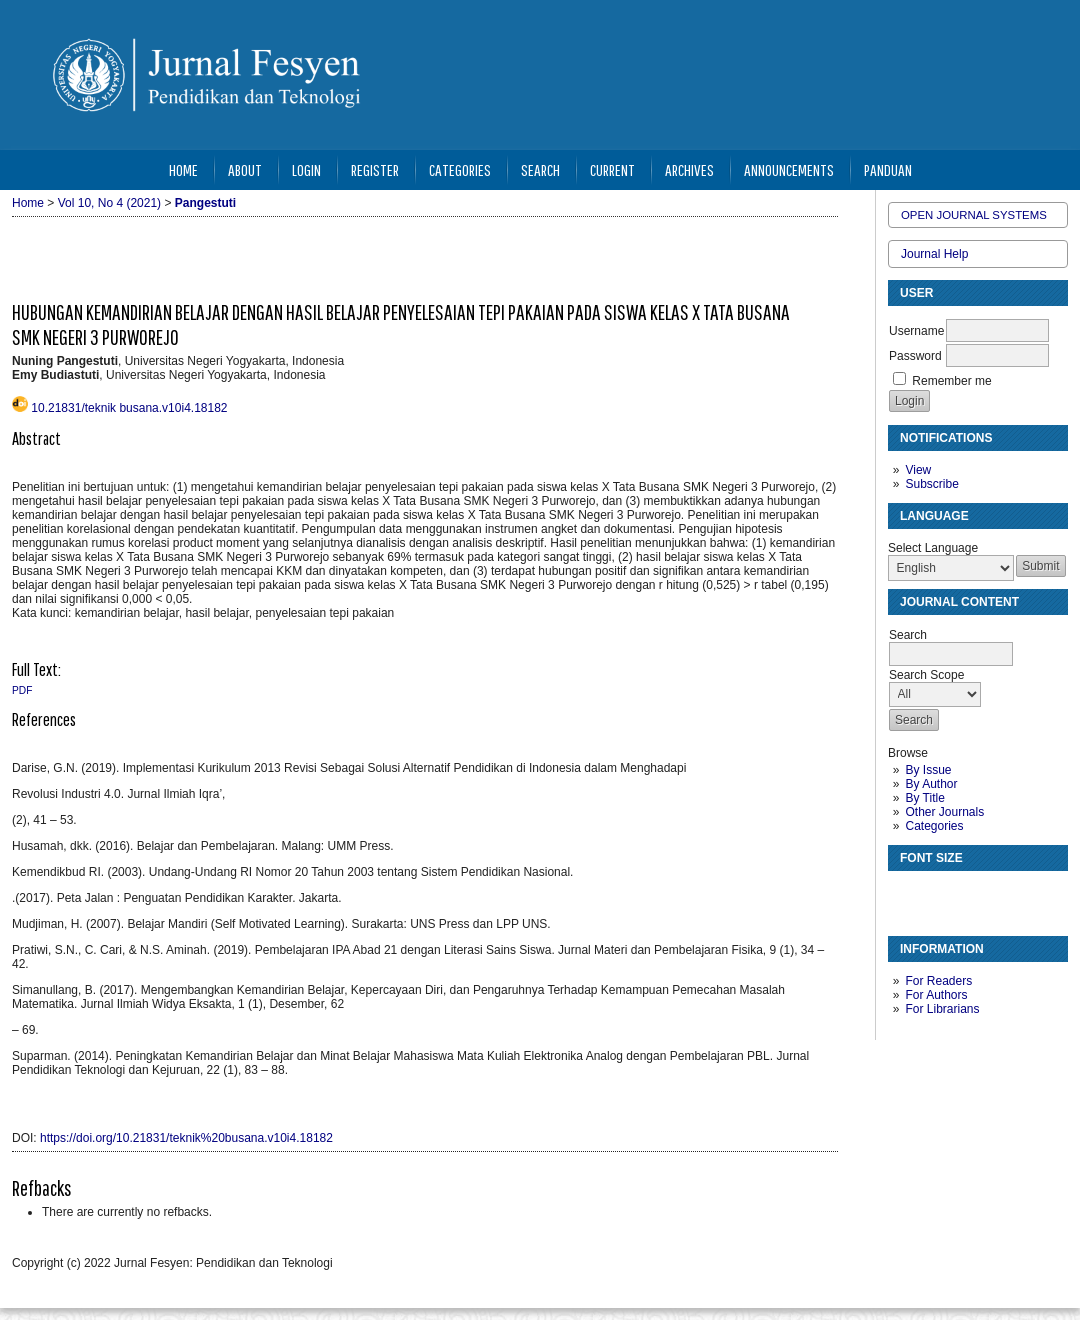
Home (183, 169)
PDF (22, 690)
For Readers (938, 981)
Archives (689, 169)
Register (375, 169)
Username (916, 331)
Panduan (888, 169)
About (245, 169)
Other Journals (944, 812)
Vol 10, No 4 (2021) (109, 203)
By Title (924, 798)
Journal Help (934, 254)
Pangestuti (205, 203)
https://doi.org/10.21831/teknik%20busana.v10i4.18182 (186, 1138)
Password (915, 356)
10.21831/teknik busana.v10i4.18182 (129, 408)
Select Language (933, 548)
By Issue (928, 770)
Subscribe (931, 484)
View (918, 470)
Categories (934, 826)
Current (612, 169)
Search (540, 169)
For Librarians (942, 1009)
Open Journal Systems (974, 215)
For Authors (936, 995)
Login (306, 169)
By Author (931, 784)
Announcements (789, 169)
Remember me (951, 381)
